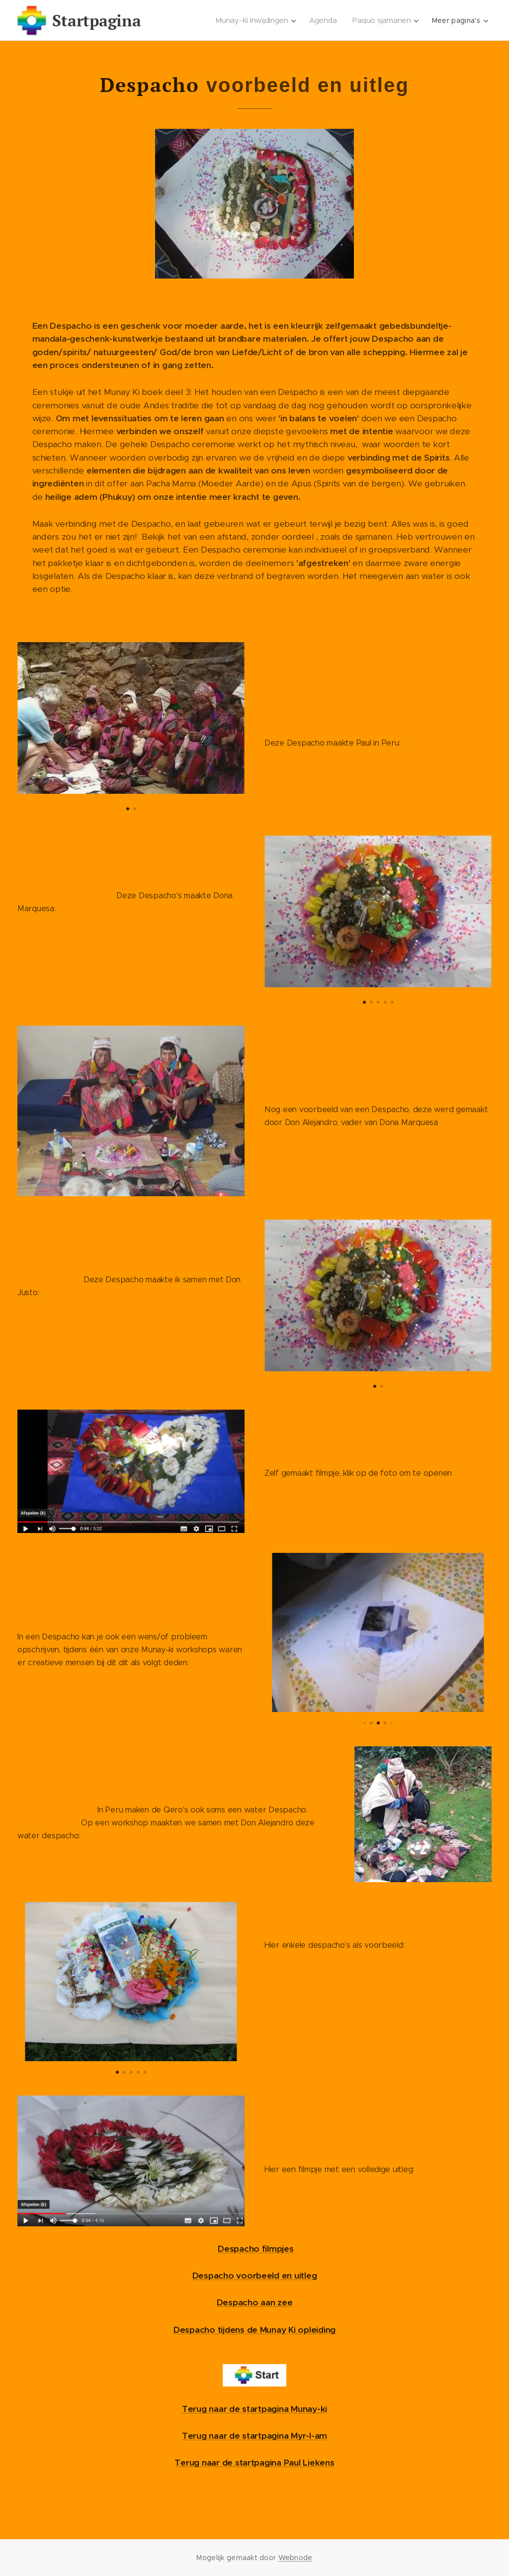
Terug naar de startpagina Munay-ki (254, 2408)
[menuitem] (258, 20)
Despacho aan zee (255, 2302)
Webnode (295, 2557)
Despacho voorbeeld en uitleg (254, 2275)
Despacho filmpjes (256, 2248)
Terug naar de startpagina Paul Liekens (254, 2462)
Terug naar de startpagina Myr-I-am (254, 2435)
